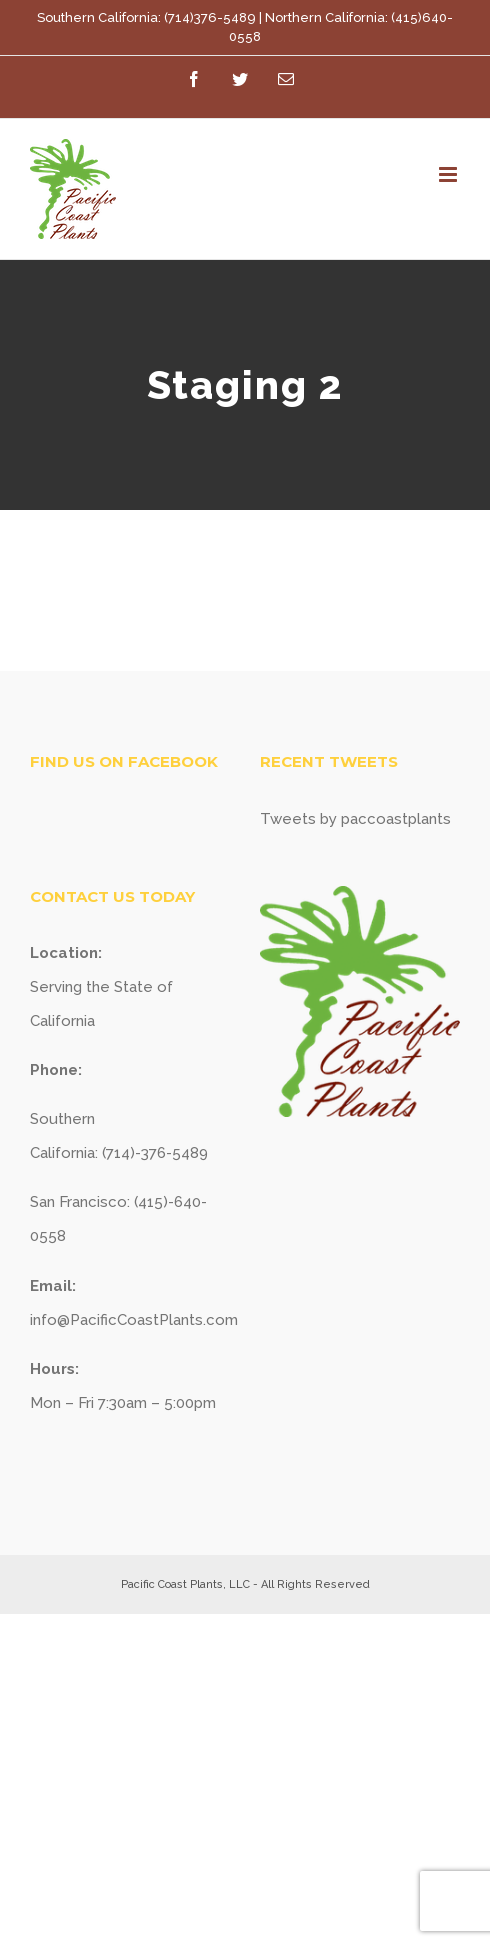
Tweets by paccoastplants (355, 819)
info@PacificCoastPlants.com (134, 1320)
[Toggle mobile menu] (449, 174)
